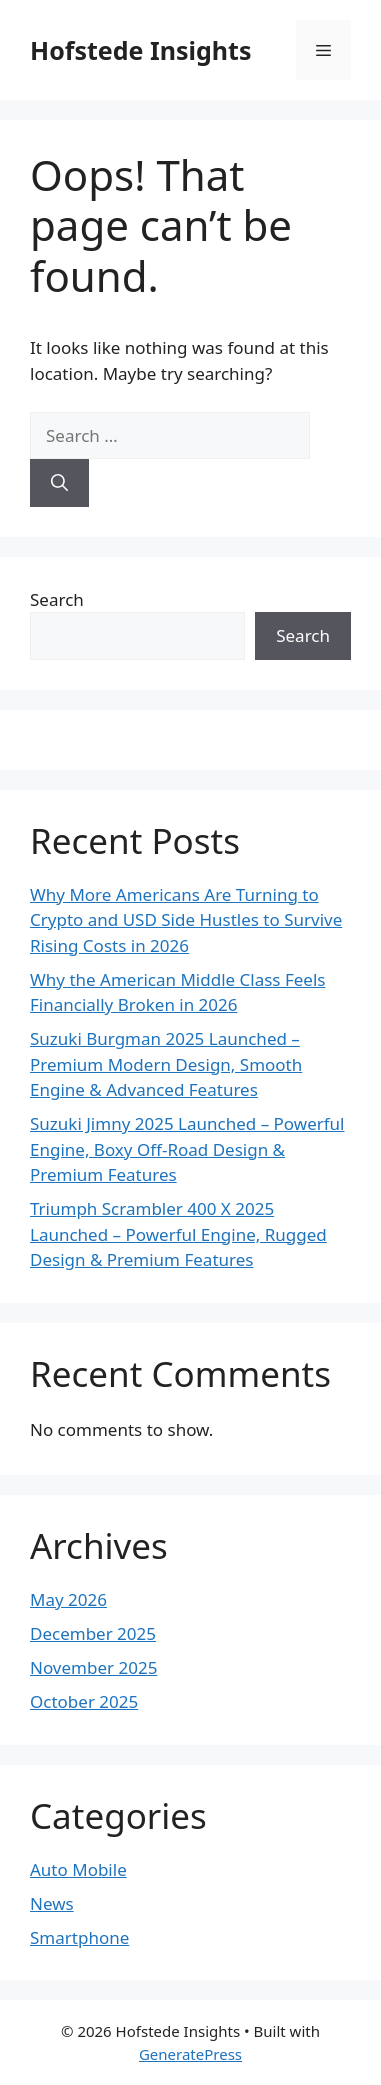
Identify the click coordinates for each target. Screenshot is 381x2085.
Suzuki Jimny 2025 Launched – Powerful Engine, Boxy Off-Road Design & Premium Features (187, 1149)
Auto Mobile (78, 1869)
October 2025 (84, 1701)
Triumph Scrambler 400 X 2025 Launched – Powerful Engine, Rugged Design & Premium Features (178, 1234)
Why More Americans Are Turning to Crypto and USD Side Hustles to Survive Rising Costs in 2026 (186, 920)
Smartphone (79, 1937)
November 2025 (93, 1667)
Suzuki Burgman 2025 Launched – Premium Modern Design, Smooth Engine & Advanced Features (166, 1064)
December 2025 (93, 1633)
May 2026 (68, 1599)
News (52, 1903)
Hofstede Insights (140, 50)
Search (57, 599)
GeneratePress (190, 2054)
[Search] (59, 483)
